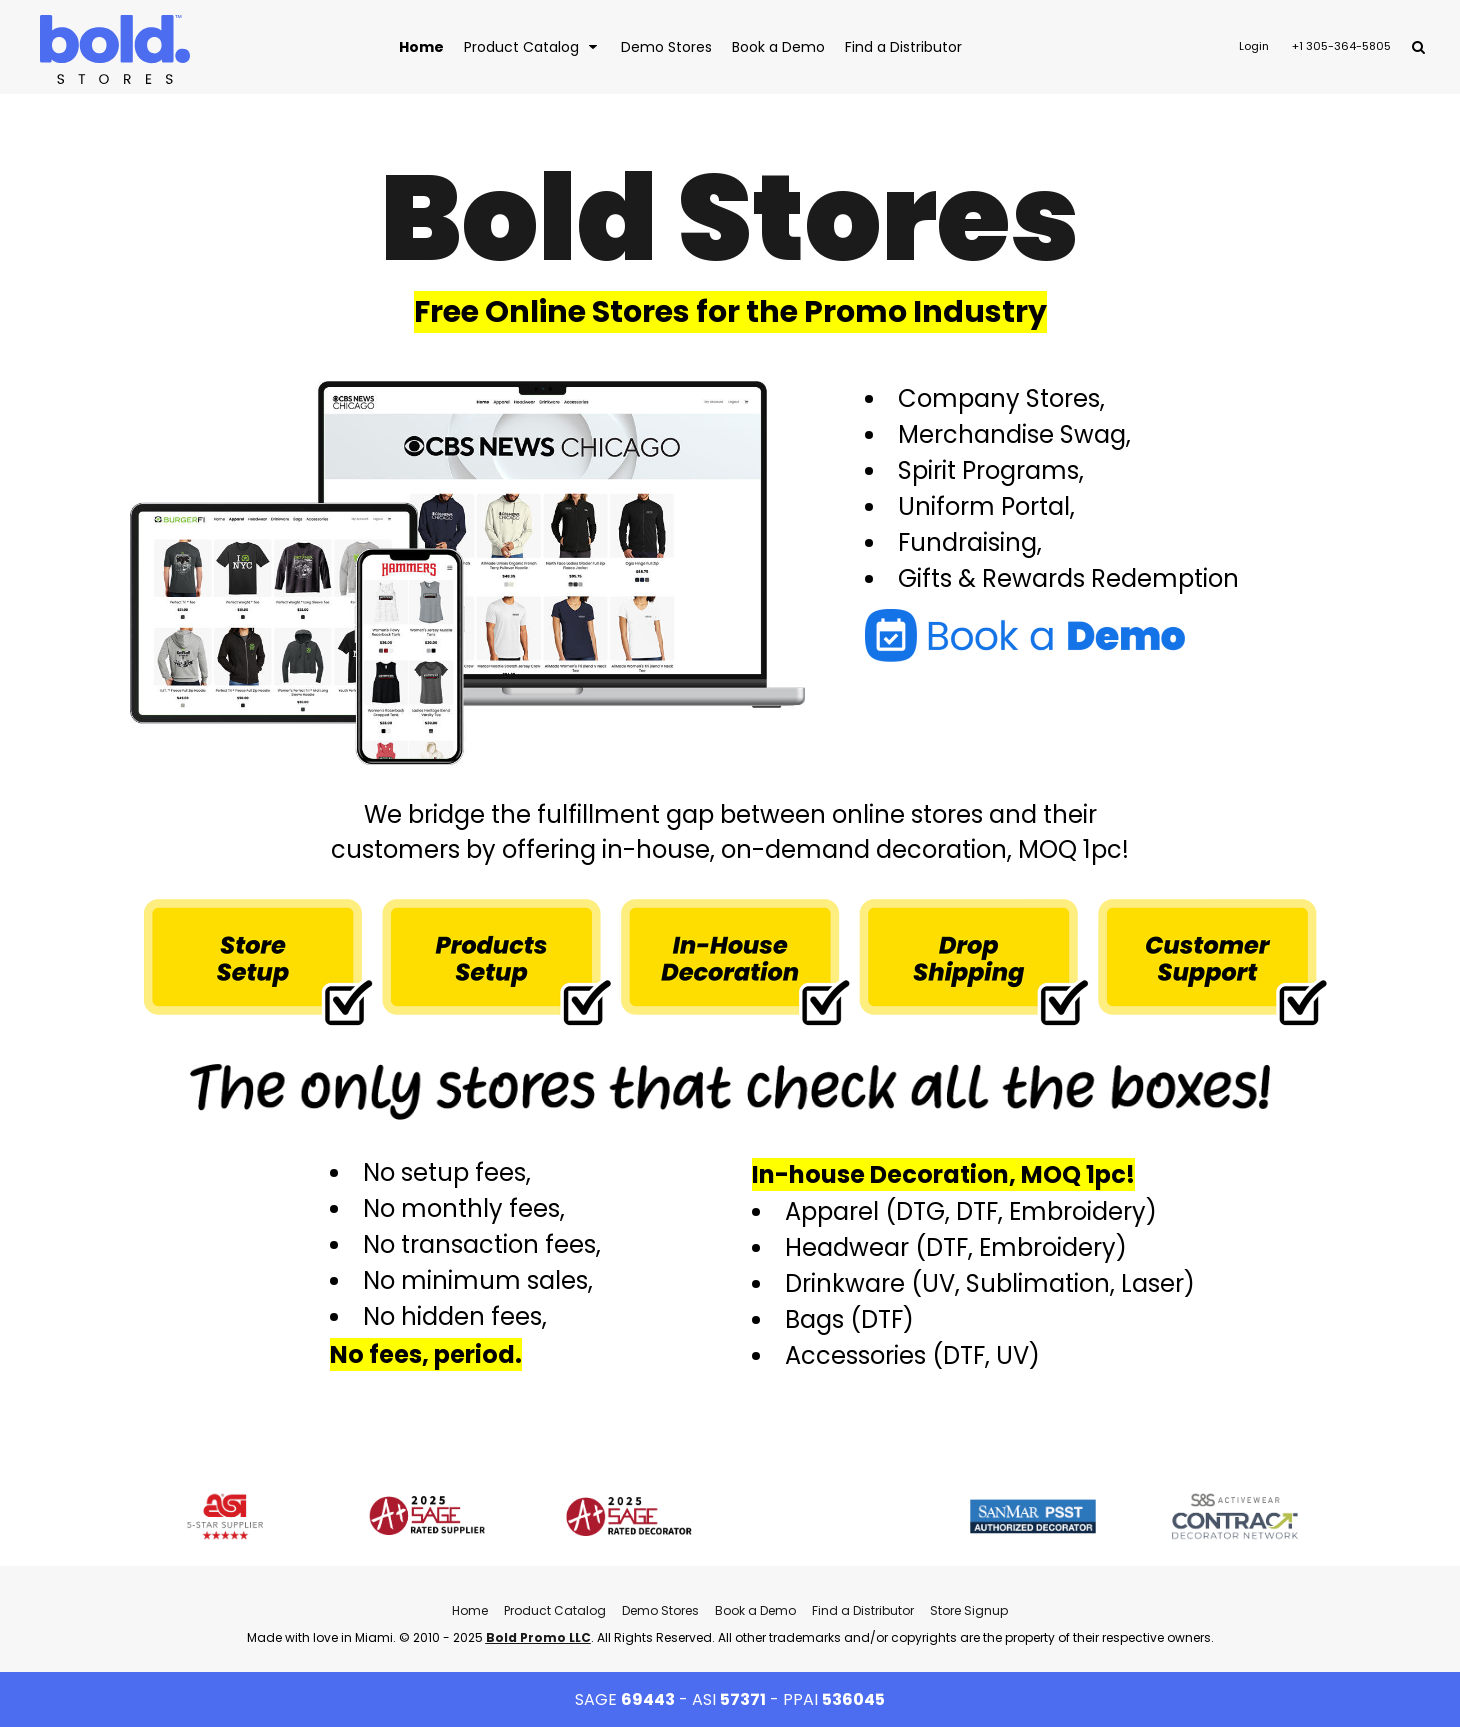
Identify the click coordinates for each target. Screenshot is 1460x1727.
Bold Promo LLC (538, 1637)
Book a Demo (755, 1610)
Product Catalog (555, 1610)
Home (470, 1610)
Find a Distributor (863, 1610)
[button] (532, 46)
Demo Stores (660, 1610)
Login (1254, 46)
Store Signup (969, 1610)
